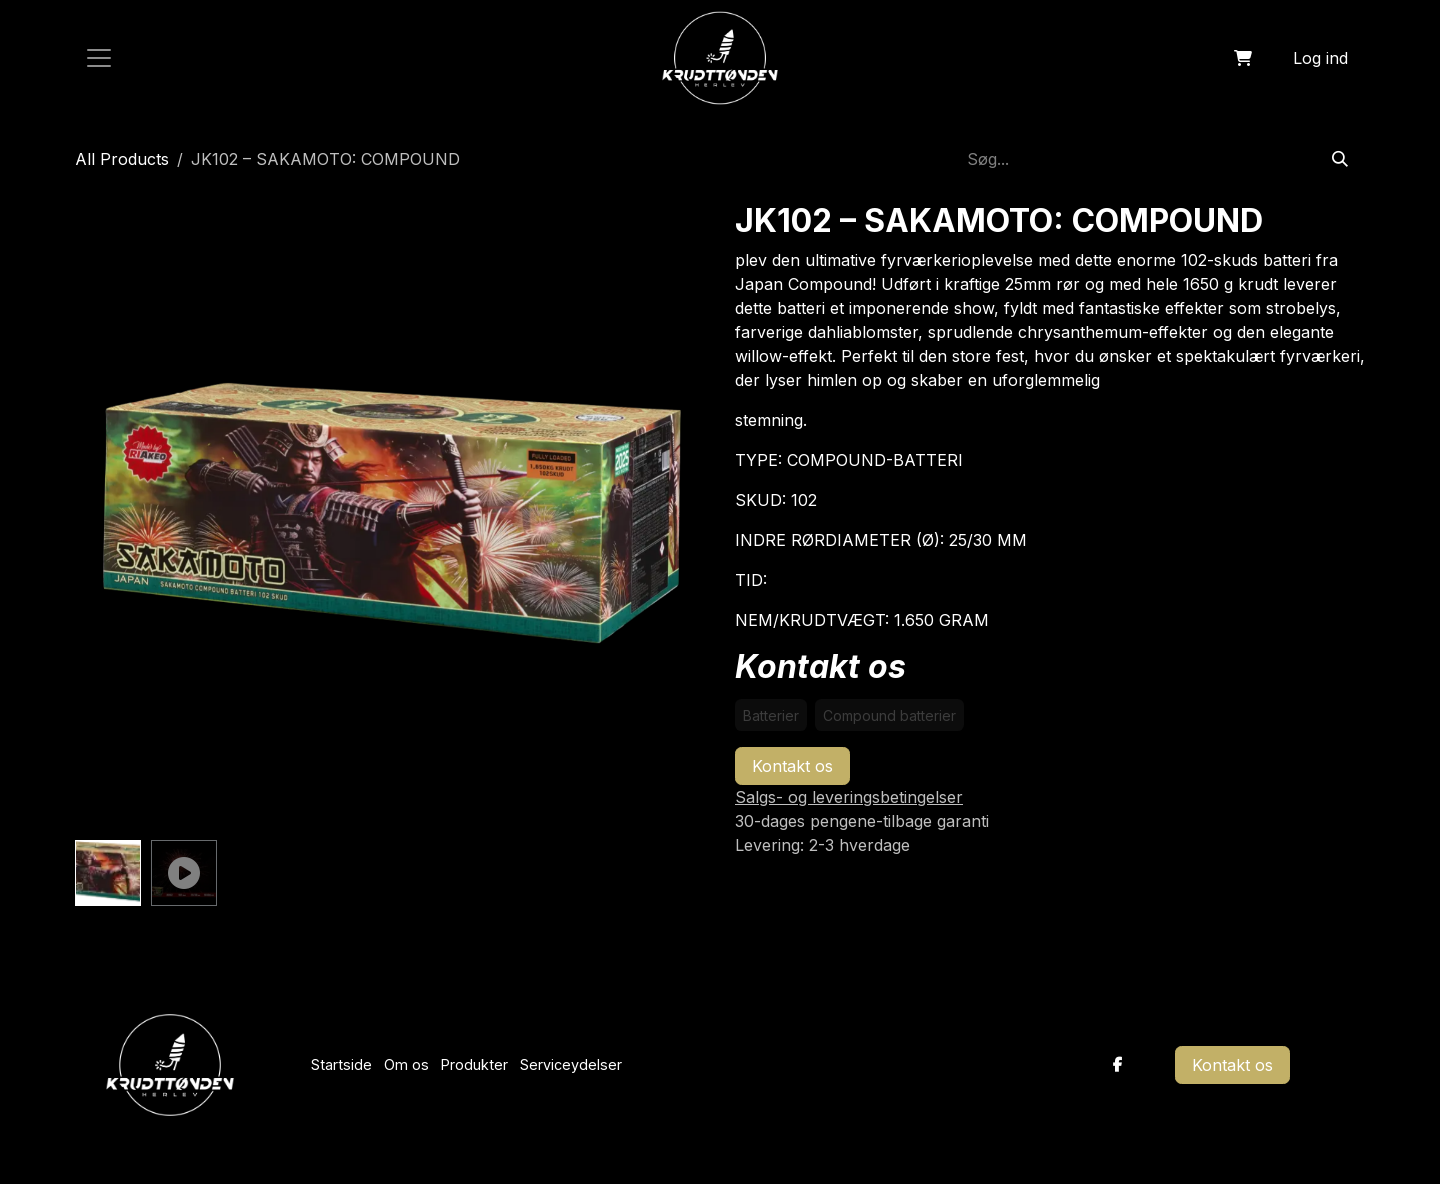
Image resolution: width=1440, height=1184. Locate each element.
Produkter (474, 1064)
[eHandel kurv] (1243, 58)
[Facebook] (1118, 1065)
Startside (341, 1064)
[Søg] (1340, 159)
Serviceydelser (571, 1064)
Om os (406, 1064)
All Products (122, 159)
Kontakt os (792, 766)
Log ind (1320, 58)
